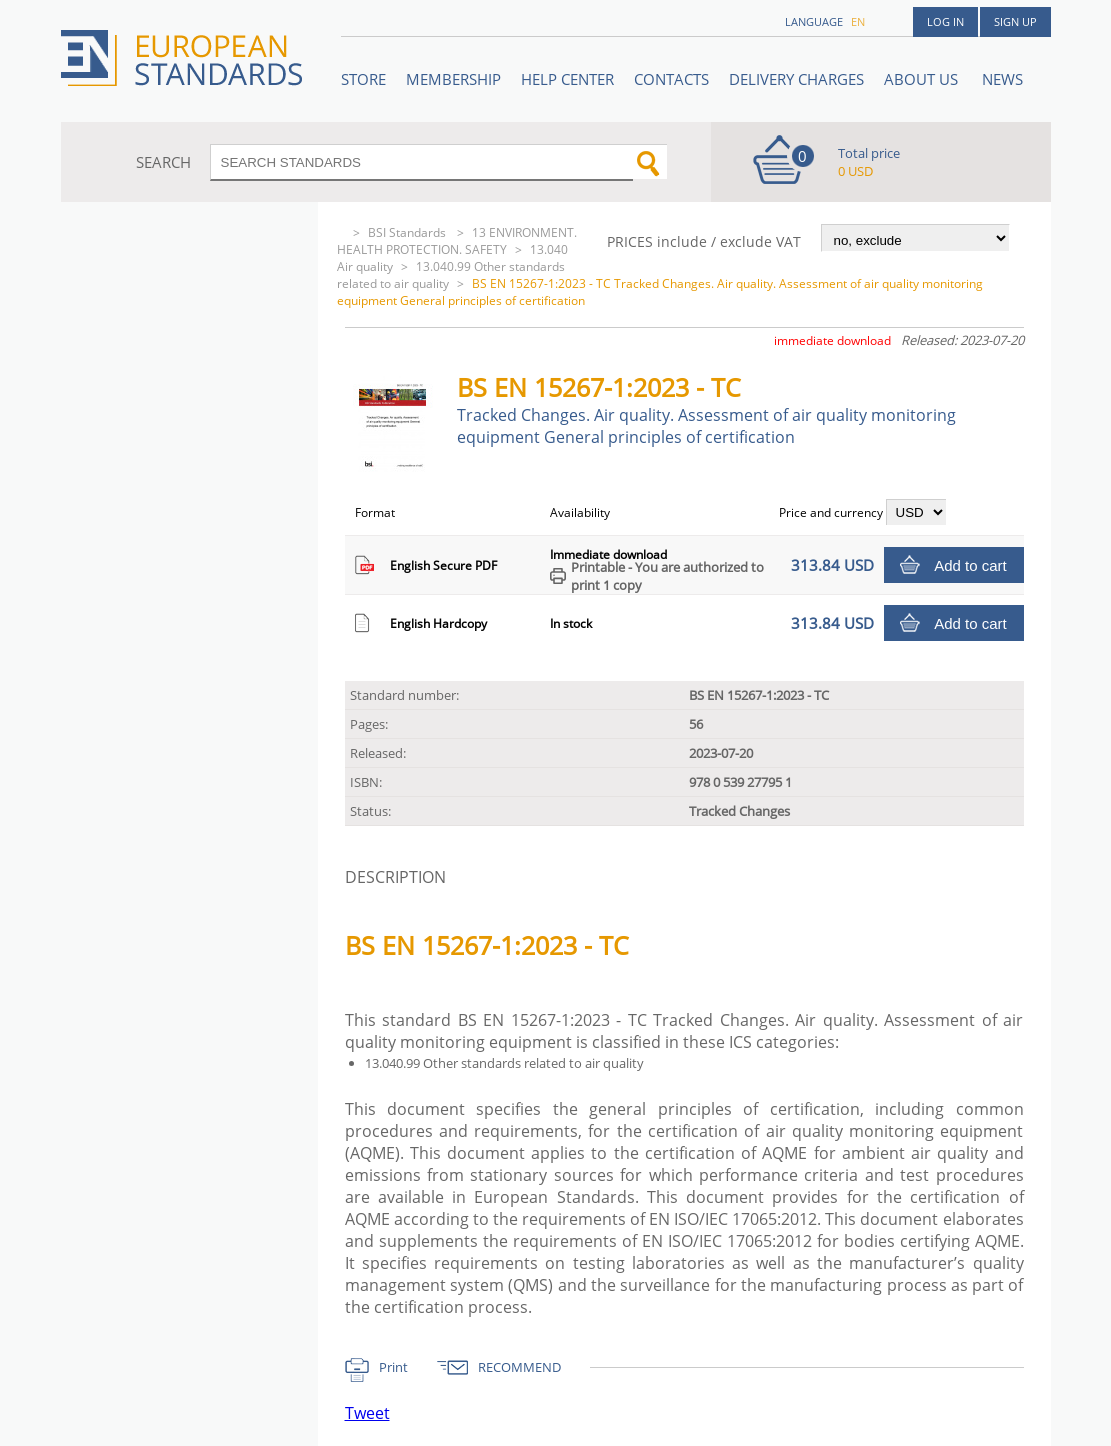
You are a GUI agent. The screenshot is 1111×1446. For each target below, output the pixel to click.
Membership (453, 79)
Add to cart (970, 565)
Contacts (671, 79)
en (858, 21)
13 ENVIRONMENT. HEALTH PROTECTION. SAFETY (457, 241)
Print (393, 1367)
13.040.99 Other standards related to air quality (451, 275)
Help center (567, 79)
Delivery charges (796, 79)
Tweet (367, 1413)
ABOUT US (923, 79)
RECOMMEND (519, 1367)
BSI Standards (408, 232)
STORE (363, 79)
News (1002, 79)
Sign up (1015, 21)
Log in (945, 21)
